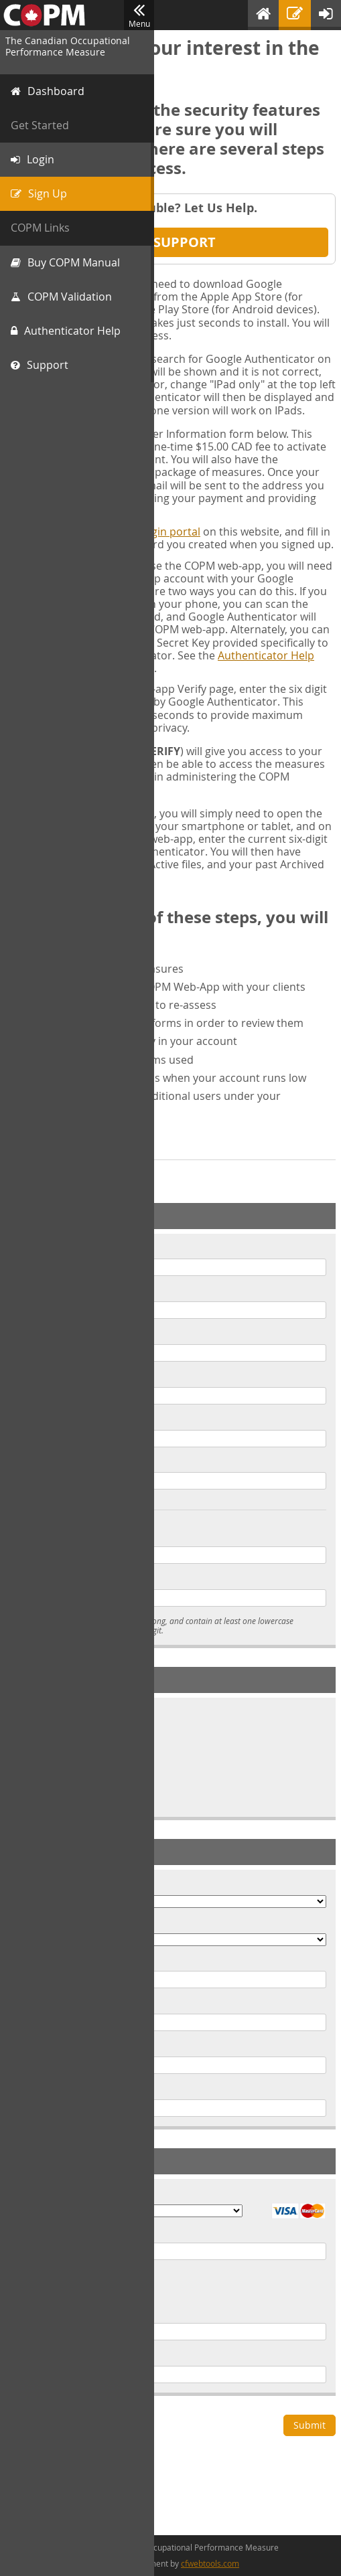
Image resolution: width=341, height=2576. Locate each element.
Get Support (170, 242)
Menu (139, 15)
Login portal (169, 531)
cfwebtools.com (210, 2563)
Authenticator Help (266, 655)
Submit (309, 2425)
